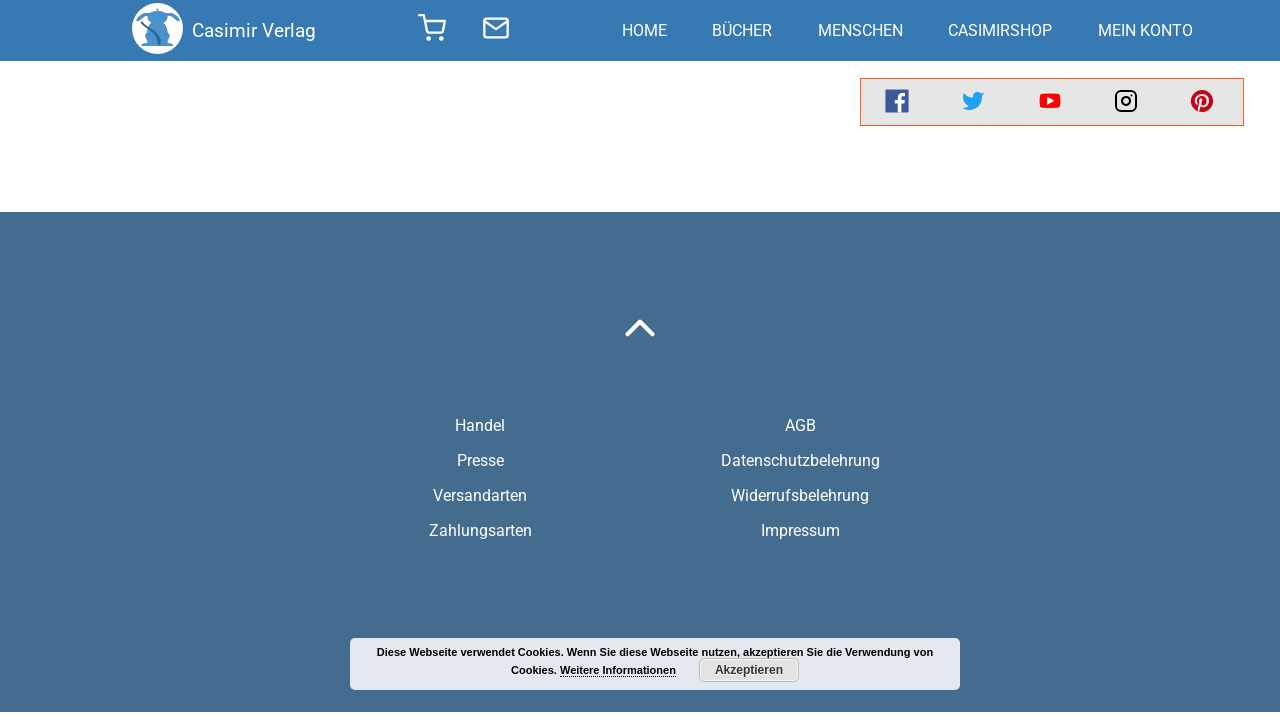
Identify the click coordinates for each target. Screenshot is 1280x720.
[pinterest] (1202, 102)
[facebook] (897, 102)
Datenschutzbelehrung (800, 460)
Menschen (860, 30)
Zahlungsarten (480, 530)
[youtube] (1050, 102)
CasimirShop (1000, 30)
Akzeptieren (749, 670)
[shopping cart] (432, 34)
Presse (480, 460)
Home (644, 30)
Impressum (800, 530)
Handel (480, 425)
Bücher (742, 30)
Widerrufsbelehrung (800, 495)
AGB (800, 425)
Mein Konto (1145, 30)
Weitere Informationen (618, 670)
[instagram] (1126, 102)
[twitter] (973, 102)
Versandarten (480, 495)
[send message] (496, 31)
